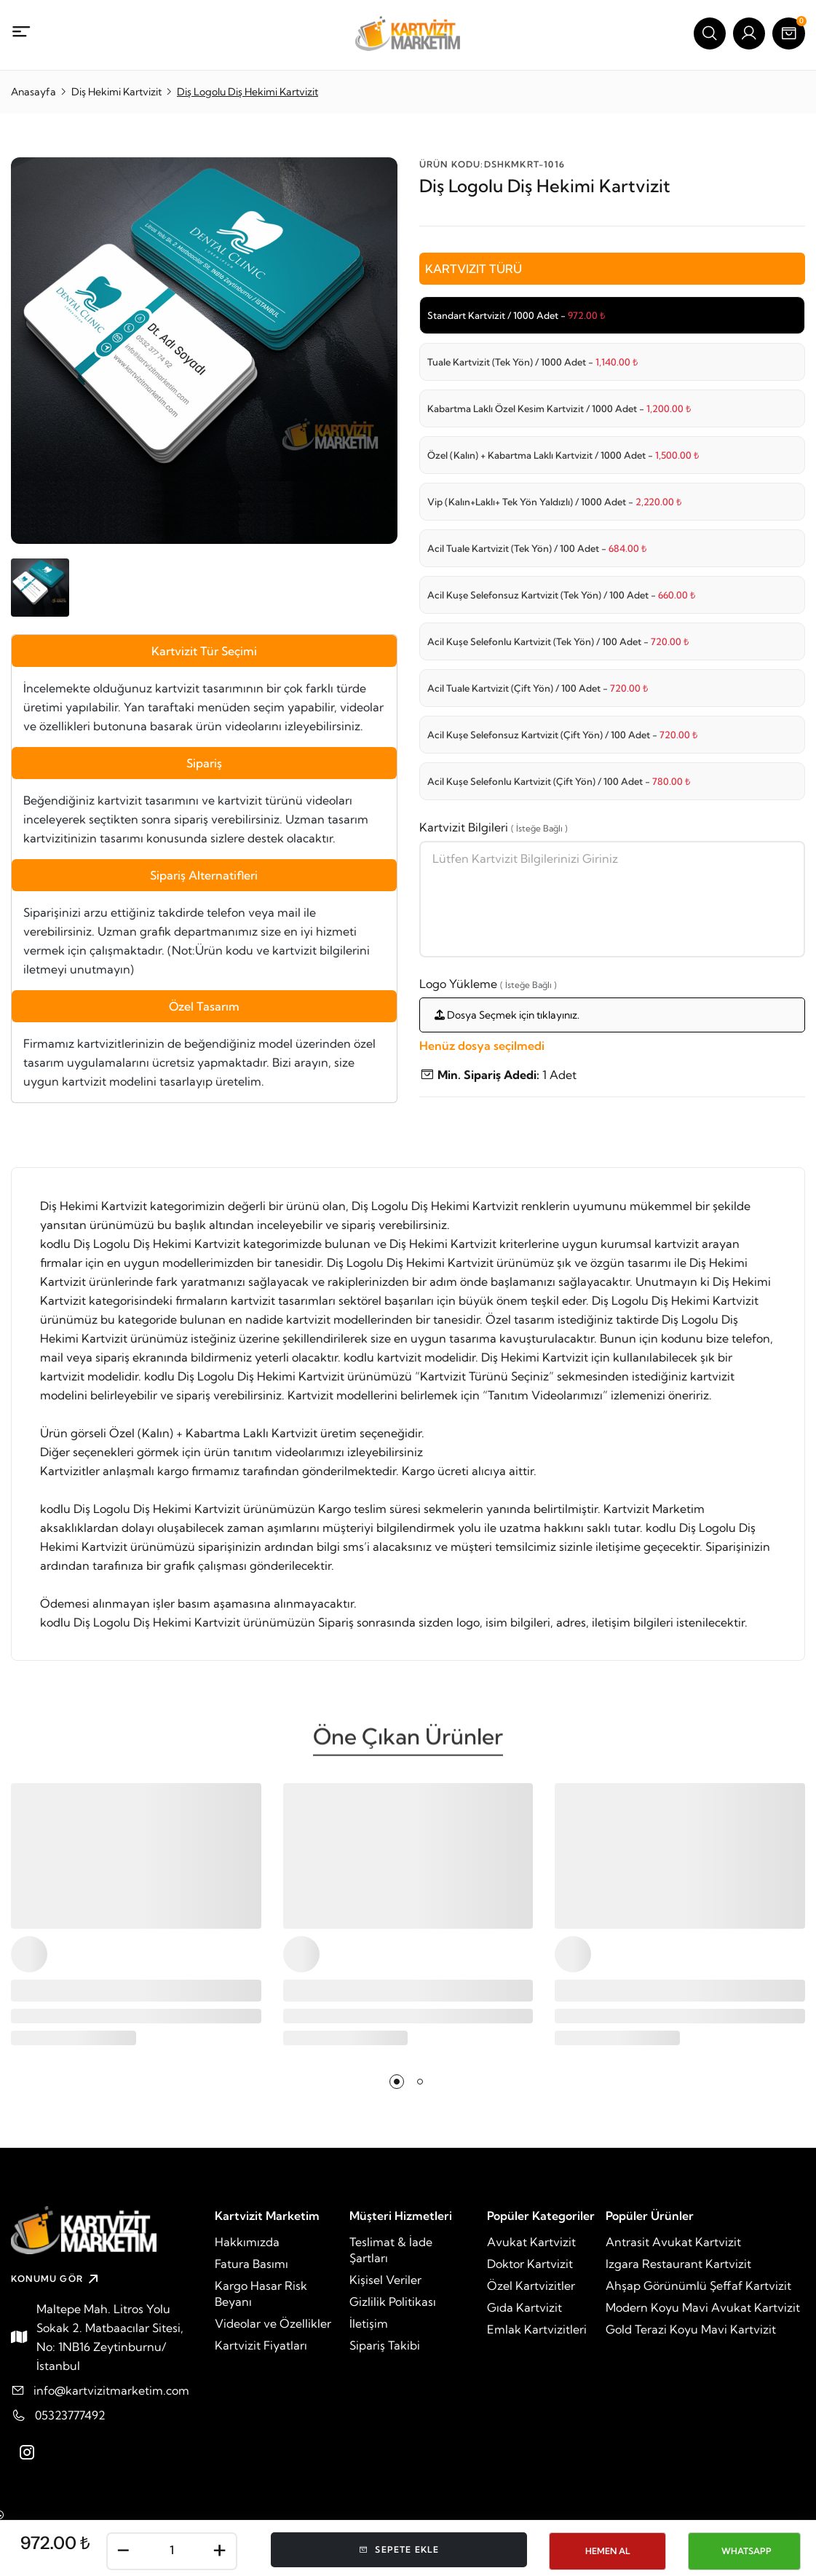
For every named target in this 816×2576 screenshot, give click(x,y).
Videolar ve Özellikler (273, 2323)
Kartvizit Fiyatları (261, 2345)
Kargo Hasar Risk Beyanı (261, 2293)
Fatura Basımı (251, 2263)
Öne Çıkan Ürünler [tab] (408, 1742)
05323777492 (70, 2415)
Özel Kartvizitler (531, 2285)
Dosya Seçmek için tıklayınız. (507, 1015)
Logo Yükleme (488, 983)
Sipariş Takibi (384, 2345)
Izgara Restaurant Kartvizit (678, 2263)
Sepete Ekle (399, 2549)
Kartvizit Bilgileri (493, 827)
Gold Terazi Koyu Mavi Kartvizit (691, 2329)
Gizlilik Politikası (392, 2301)
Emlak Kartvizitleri (537, 2329)
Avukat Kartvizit (531, 2242)
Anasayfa (33, 91)
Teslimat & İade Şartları (390, 2250)
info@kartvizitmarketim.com (111, 2390)
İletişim (368, 2323)
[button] (396, 2081)
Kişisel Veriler (385, 2279)
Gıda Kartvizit (524, 2307)
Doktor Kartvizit (530, 2263)
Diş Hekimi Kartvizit (116, 91)
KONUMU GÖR (56, 2279)
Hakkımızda (247, 2242)
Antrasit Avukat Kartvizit (673, 2242)
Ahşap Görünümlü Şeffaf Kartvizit (698, 2285)
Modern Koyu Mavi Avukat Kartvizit (703, 2307)
